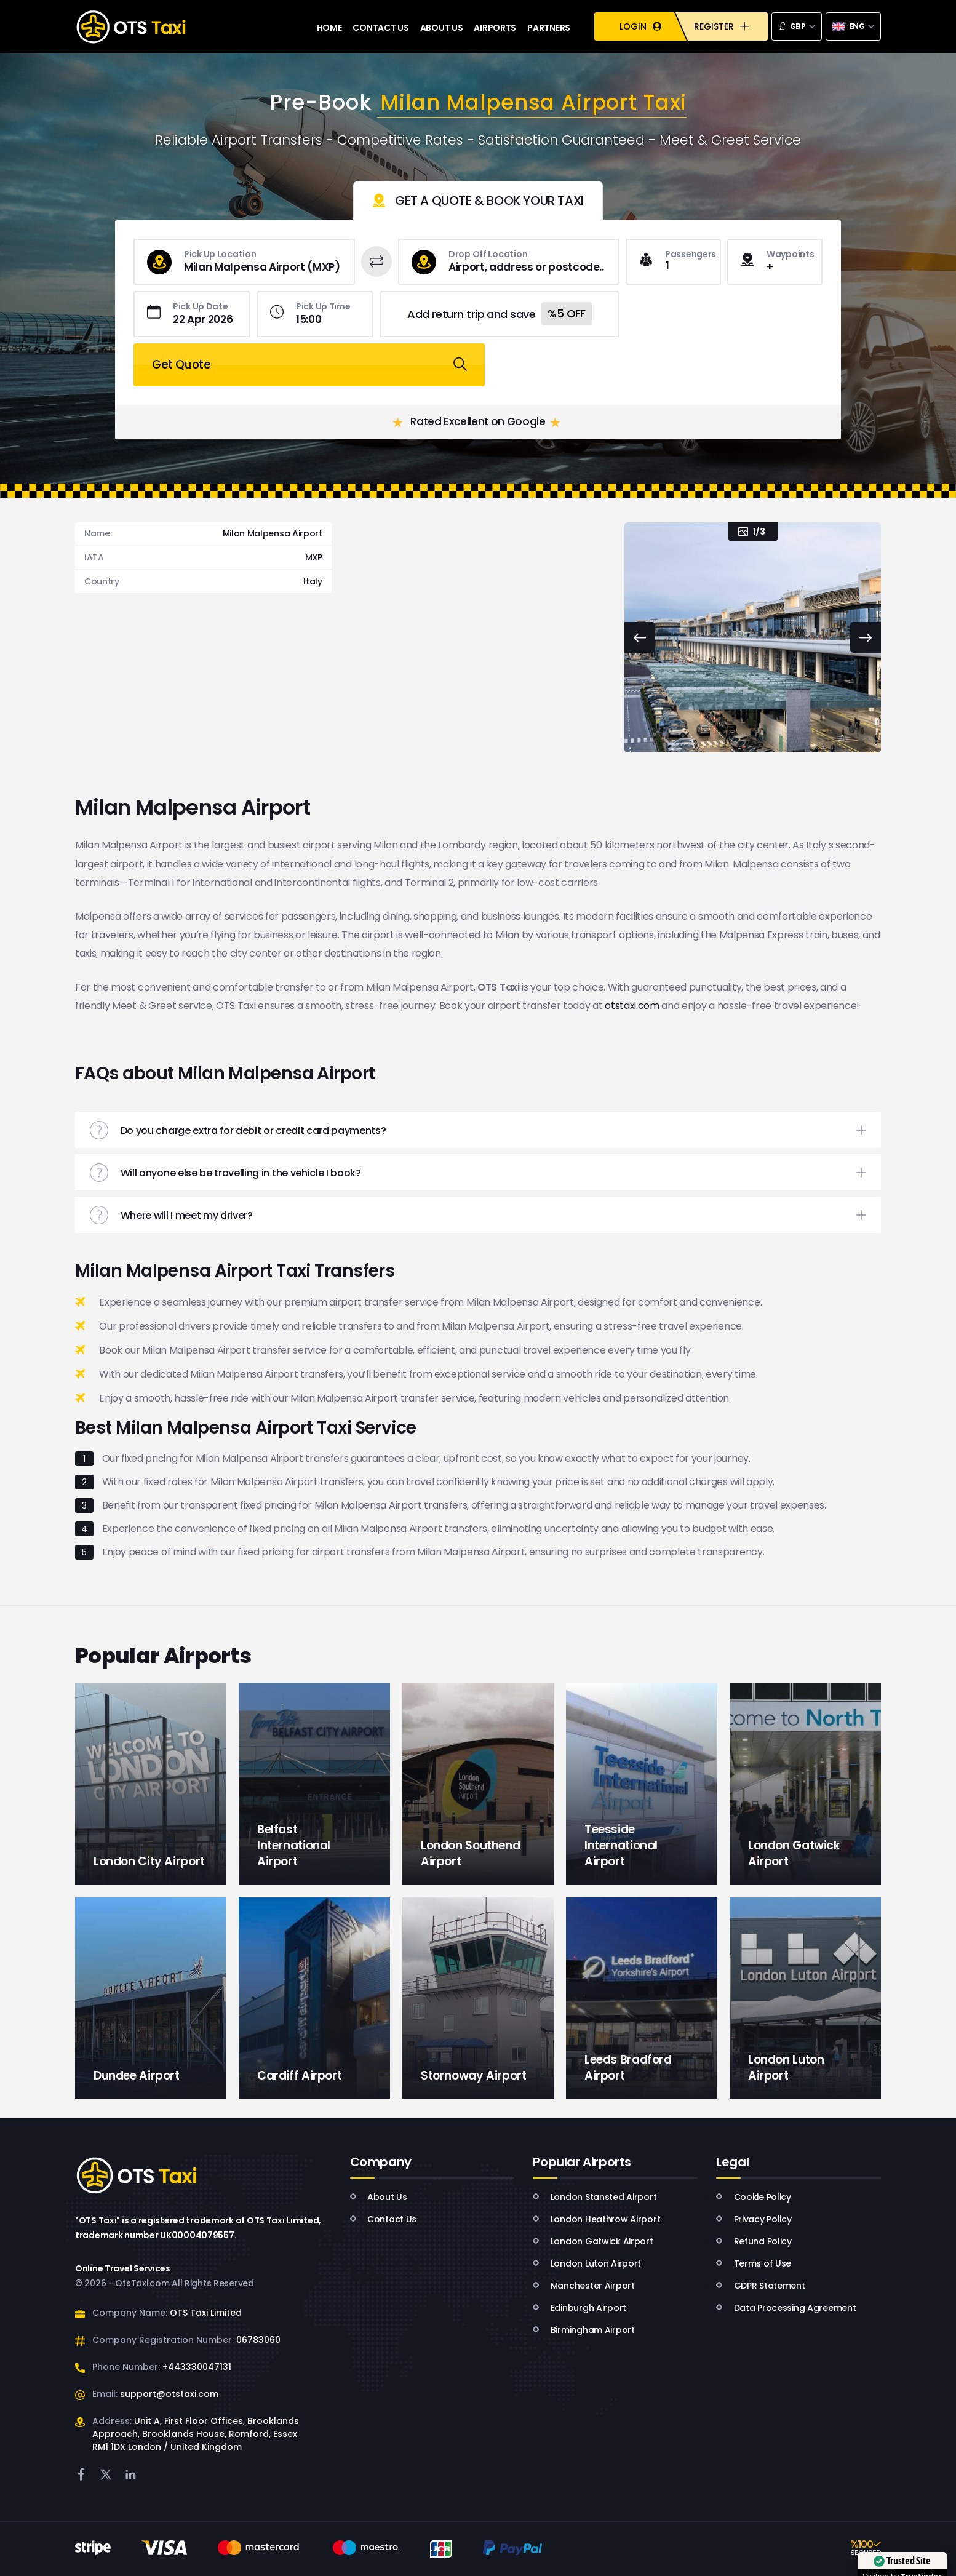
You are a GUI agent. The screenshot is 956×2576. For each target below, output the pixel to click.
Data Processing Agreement (786, 2308)
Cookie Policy (753, 2197)
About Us (378, 2197)
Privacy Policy (753, 2219)
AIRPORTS (495, 26)
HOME (329, 26)
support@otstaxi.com (169, 2394)
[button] (478, 1130)
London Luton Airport (587, 2263)
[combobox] (796, 26)
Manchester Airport (583, 2285)
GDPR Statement (760, 2285)
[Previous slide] (639, 637)
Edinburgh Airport (579, 2308)
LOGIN (640, 26)
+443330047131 (196, 2367)
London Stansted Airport (594, 2197)
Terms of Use (753, 2263)
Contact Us (383, 2219)
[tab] (478, 201)
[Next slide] (865, 637)
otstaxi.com (632, 1006)
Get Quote (724, 314)
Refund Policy (754, 2241)
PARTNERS (548, 26)
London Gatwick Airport (593, 2241)
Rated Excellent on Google (477, 372)
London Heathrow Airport (596, 2219)
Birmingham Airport (583, 2330)
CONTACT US (380, 26)
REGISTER (721, 26)
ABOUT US (441, 26)
